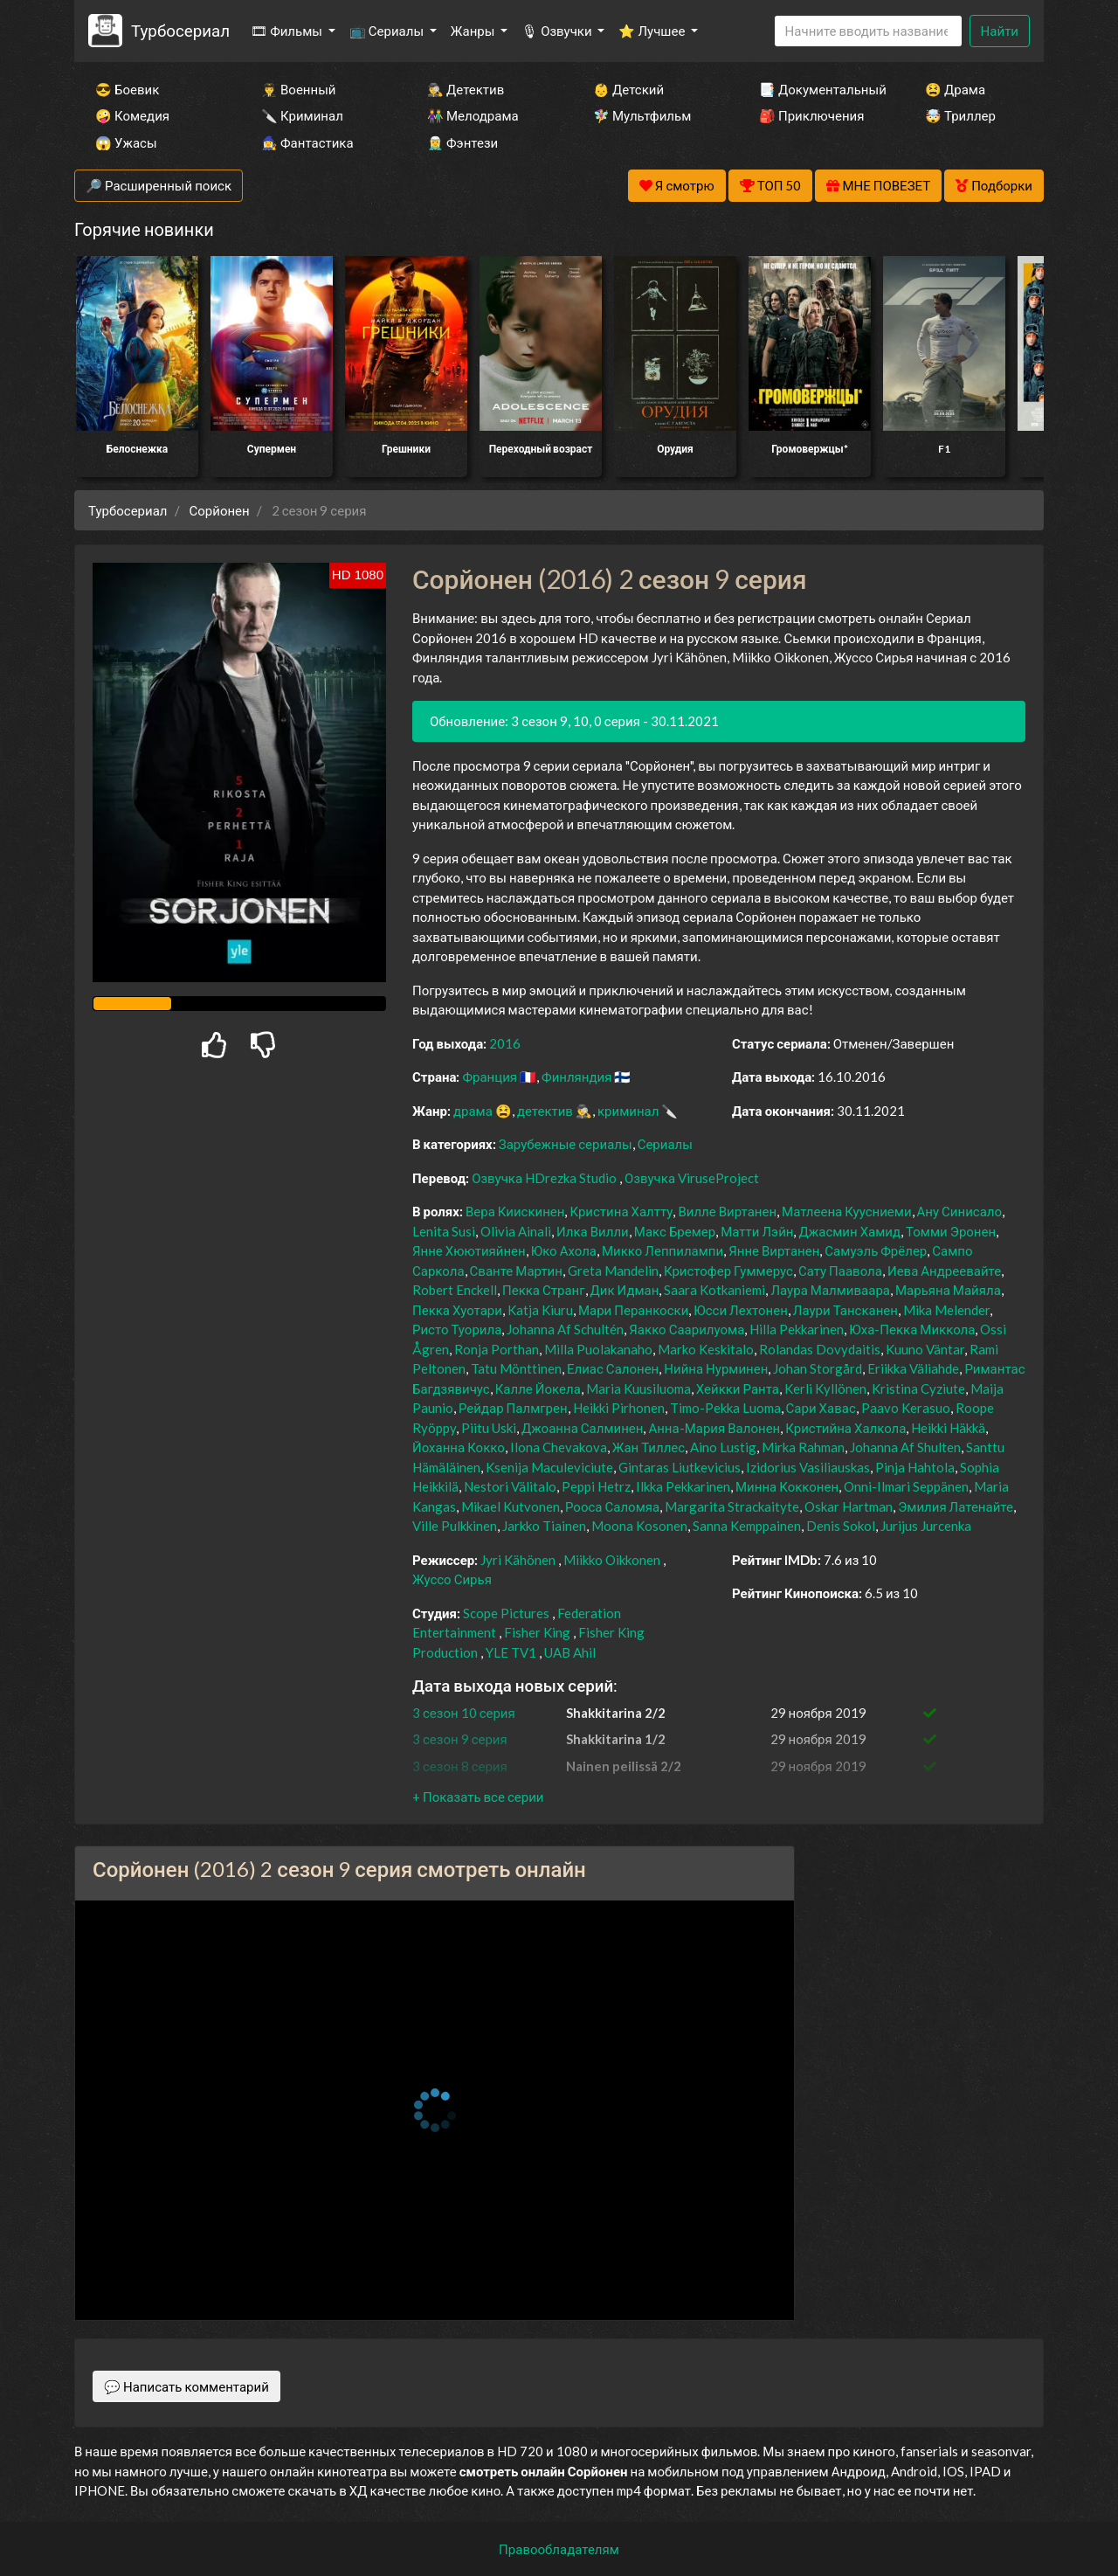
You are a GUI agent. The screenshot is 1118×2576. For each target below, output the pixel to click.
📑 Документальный (818, 89)
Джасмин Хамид (849, 1231)
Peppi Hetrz (596, 1486)
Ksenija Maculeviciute (549, 1467)
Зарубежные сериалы (565, 1144)
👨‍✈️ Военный (298, 89)
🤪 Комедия (132, 115)
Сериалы (665, 1144)
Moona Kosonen (639, 1526)
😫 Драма (955, 89)
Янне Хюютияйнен (469, 1250)
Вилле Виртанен (727, 1211)
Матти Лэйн (757, 1231)
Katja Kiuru (540, 1310)
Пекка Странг (543, 1290)
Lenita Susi (443, 1231)
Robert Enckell (454, 1290)
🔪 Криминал (302, 115)
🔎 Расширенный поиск (158, 185)
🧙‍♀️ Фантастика (307, 142)
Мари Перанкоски (633, 1310)
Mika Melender (946, 1310)
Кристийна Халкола (845, 1428)
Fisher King (537, 1632)
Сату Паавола (840, 1270)
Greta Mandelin (613, 1270)
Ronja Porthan (496, 1349)
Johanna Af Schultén (565, 1329)
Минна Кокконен (786, 1486)
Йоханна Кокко (458, 1447)
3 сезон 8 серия (459, 1766)
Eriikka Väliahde (913, 1368)
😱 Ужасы (126, 142)
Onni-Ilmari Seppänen (906, 1486)
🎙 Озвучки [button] (557, 30)
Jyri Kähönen (518, 1560)
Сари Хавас (821, 1408)
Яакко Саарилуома (686, 1329)
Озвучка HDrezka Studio (545, 1178)
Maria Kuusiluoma (638, 1388)
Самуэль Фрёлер (876, 1250)
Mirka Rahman (803, 1447)
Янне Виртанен (773, 1250)
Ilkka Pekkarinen (683, 1486)
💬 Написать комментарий (186, 2386)
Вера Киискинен (515, 1211)
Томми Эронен (951, 1231)
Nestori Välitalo (510, 1486)
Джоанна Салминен (582, 1428)
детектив (545, 1110)
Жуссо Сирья (452, 1579)
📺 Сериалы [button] (387, 30)
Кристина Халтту (621, 1211)
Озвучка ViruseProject (692, 1178)
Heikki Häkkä (948, 1428)
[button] (477, 1796)
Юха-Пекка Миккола (912, 1329)
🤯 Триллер (960, 115)
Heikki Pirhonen (619, 1408)
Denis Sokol (840, 1526)
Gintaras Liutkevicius (679, 1467)
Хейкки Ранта (737, 1388)
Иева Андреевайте (944, 1270)
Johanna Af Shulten (905, 1447)
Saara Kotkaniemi (714, 1290)
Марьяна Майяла (948, 1290)
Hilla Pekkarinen (796, 1329)
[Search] (868, 31)
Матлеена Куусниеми (847, 1211)
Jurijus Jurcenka (925, 1526)
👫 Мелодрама (473, 115)
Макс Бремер (674, 1231)
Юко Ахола (564, 1250)
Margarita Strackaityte (732, 1506)
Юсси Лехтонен (741, 1310)
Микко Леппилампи (662, 1250)
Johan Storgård (817, 1368)
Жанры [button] (474, 30)
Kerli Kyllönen (825, 1388)
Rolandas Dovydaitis (819, 1349)
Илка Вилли (592, 1231)
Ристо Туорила (456, 1329)
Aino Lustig (723, 1447)
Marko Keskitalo (706, 1349)
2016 (505, 1043)
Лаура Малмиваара (830, 1290)
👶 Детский (628, 89)
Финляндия (576, 1076)
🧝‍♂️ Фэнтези (462, 142)
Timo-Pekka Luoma (725, 1408)
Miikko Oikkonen (611, 1560)
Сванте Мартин (516, 1270)
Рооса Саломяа (612, 1506)
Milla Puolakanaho (598, 1349)
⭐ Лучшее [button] (652, 30)
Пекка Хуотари (457, 1310)
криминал (628, 1110)
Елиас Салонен (613, 1368)
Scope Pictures (506, 1613)
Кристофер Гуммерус (728, 1270)
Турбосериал (180, 30)
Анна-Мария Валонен (714, 1428)
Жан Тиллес (648, 1447)
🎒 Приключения (811, 115)
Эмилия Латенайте (955, 1506)
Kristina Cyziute (918, 1388)
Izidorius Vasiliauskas (808, 1467)
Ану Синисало (960, 1211)
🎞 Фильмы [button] (288, 30)
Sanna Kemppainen (747, 1526)
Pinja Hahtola (915, 1467)
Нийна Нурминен (716, 1368)
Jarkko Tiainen (544, 1526)
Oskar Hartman (848, 1506)
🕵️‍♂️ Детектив (465, 89)
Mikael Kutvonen (510, 1506)
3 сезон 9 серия (459, 1739)
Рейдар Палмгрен (513, 1408)
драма (473, 1110)
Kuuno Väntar (925, 1349)
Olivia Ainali (515, 1231)
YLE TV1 (511, 1652)
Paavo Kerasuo (905, 1408)
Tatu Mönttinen (516, 1368)
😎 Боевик (127, 89)
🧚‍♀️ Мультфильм (642, 115)
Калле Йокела (538, 1388)
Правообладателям (559, 2549)
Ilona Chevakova (558, 1447)
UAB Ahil (570, 1652)
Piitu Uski (488, 1428)
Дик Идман (624, 1290)
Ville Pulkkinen (454, 1526)
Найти (999, 30)
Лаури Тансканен (845, 1310)
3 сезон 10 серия (463, 1713)
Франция (489, 1076)
